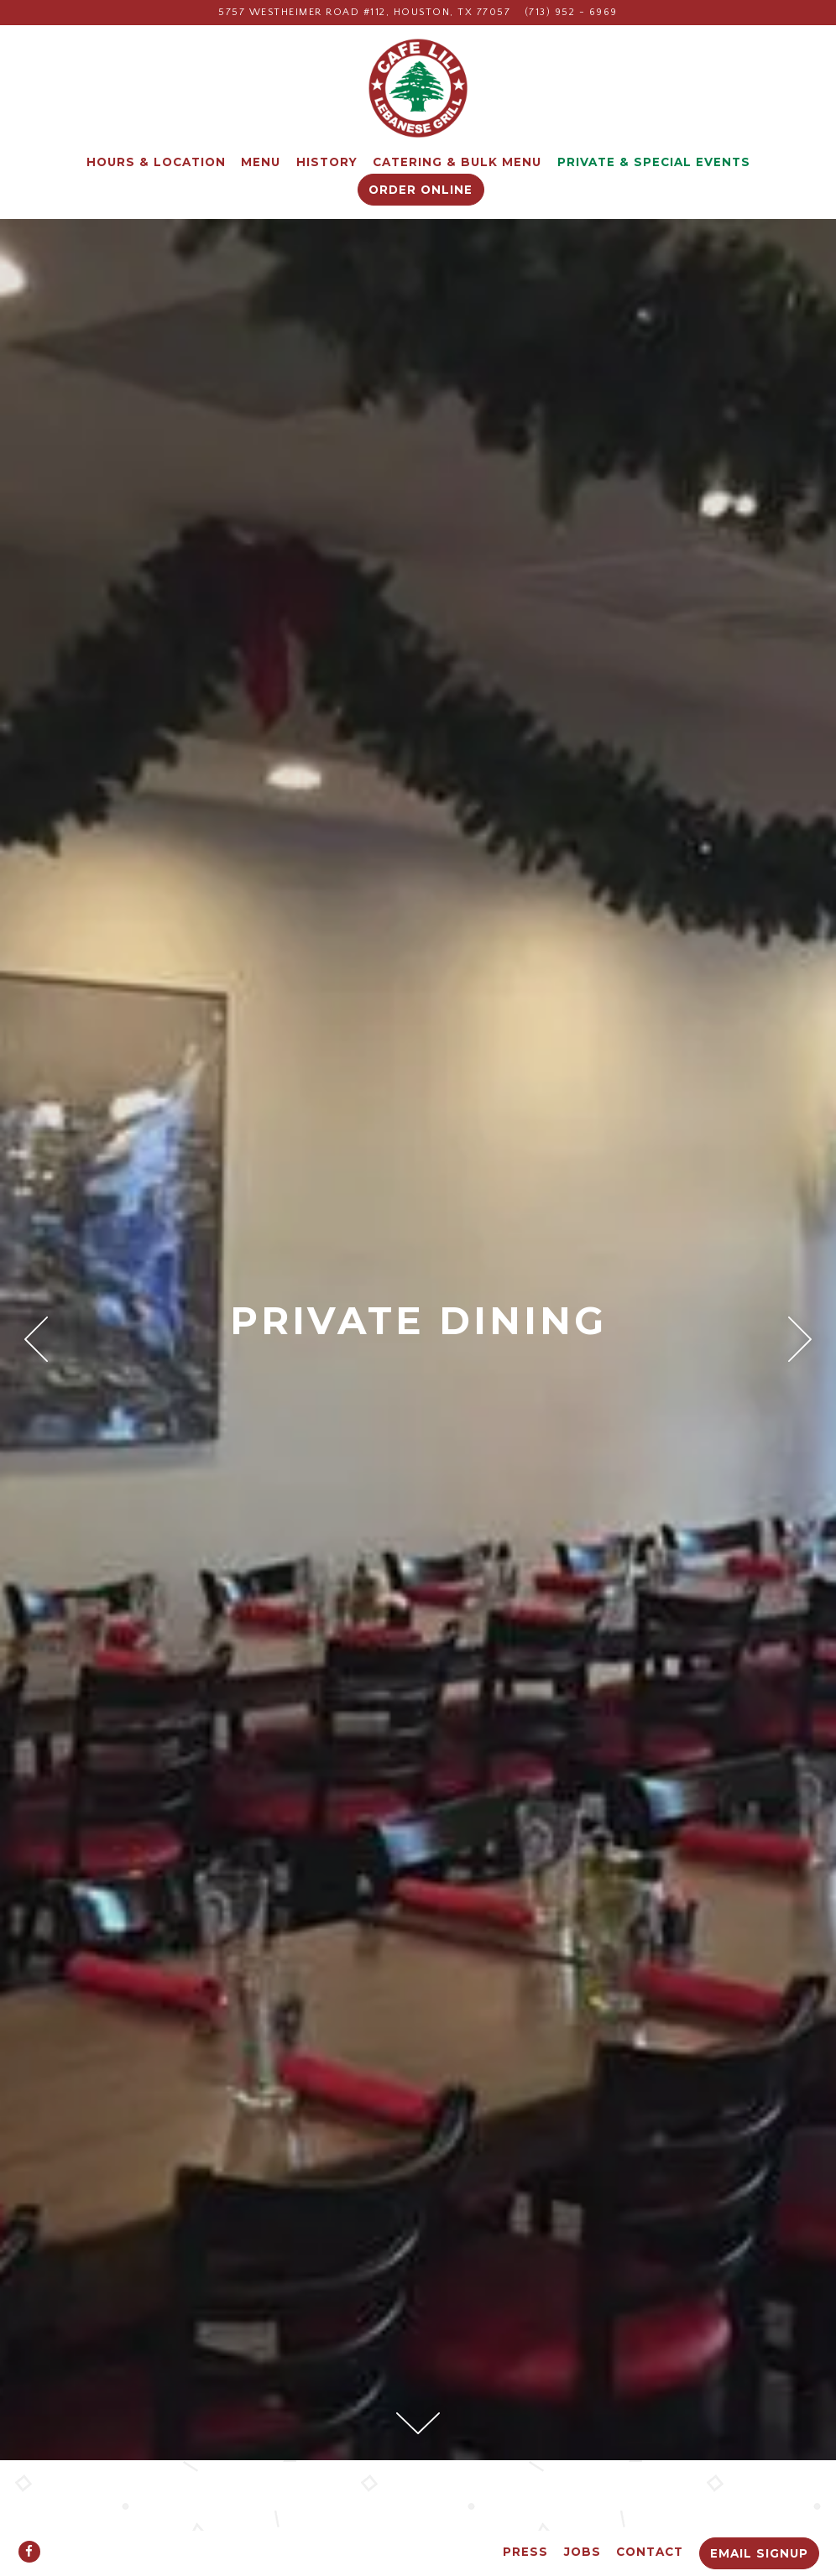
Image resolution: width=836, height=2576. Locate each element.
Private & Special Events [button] (653, 162)
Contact (649, 2551)
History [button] (327, 162)
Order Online (420, 189)
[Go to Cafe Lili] (364, 12)
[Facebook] (29, 2552)
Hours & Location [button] (156, 162)
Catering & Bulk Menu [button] (457, 162)
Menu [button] (260, 162)
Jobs (582, 2551)
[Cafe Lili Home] (418, 88)
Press (525, 2551)
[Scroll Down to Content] (418, 2423)
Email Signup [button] (759, 2553)
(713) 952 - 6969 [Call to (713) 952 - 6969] (571, 12)
